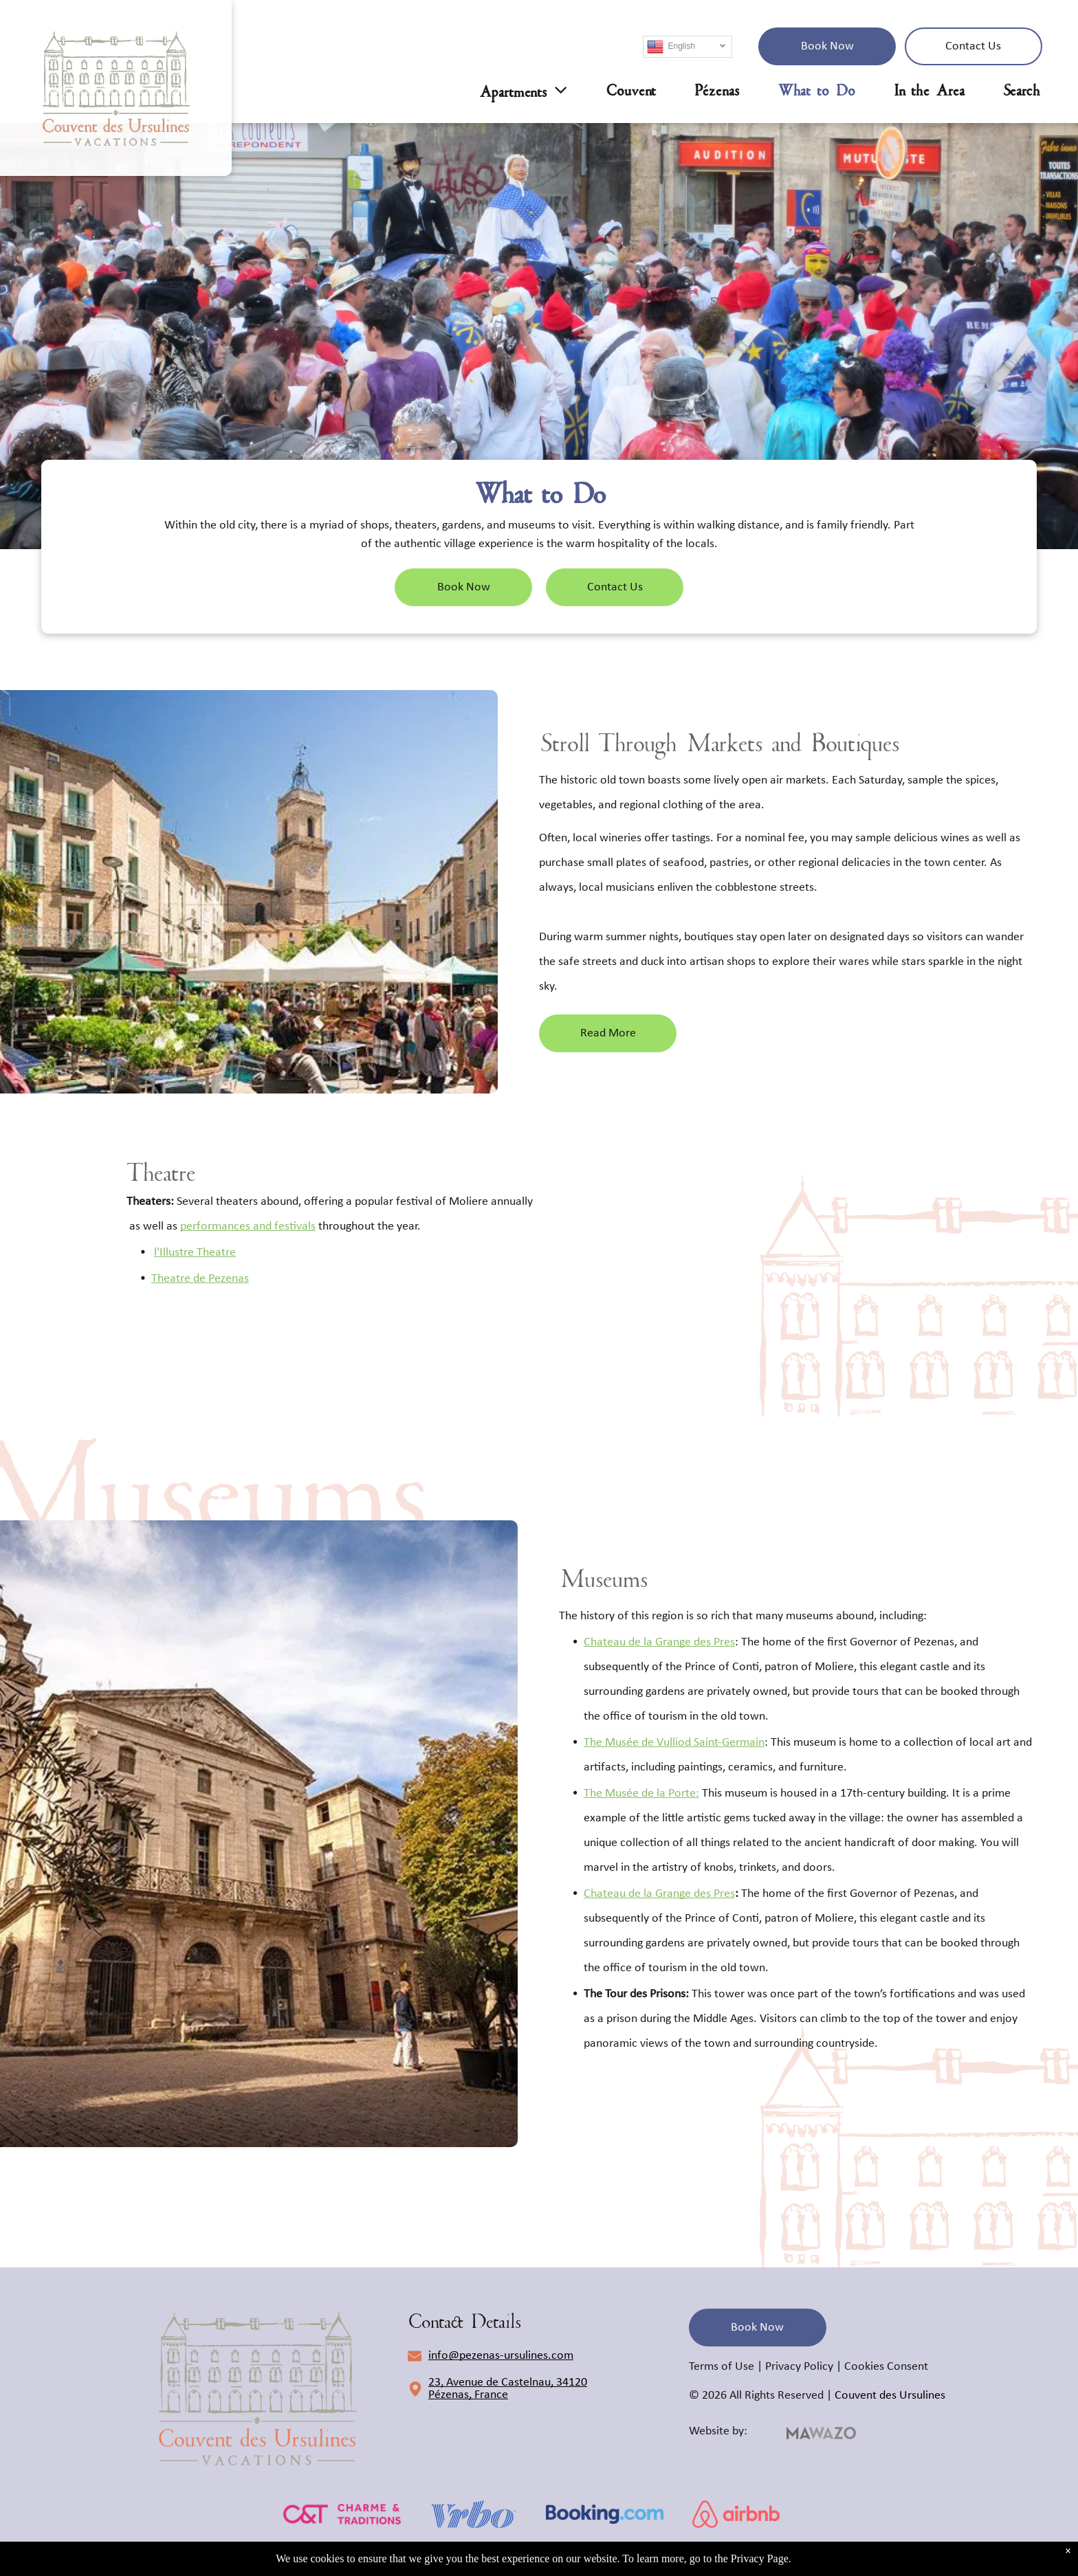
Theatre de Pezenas (200, 1278)
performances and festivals (248, 1226)
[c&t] (342, 2514)
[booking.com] (604, 2514)
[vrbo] (473, 2514)
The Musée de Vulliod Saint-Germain (674, 1742)
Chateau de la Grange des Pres (659, 1642)
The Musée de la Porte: (641, 1793)
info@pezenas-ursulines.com (500, 2355)
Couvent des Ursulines (890, 2395)
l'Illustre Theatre (195, 1252)
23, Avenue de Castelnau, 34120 (507, 2382)
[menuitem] (504, 90)
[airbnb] (736, 2514)
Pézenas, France (468, 2394)
